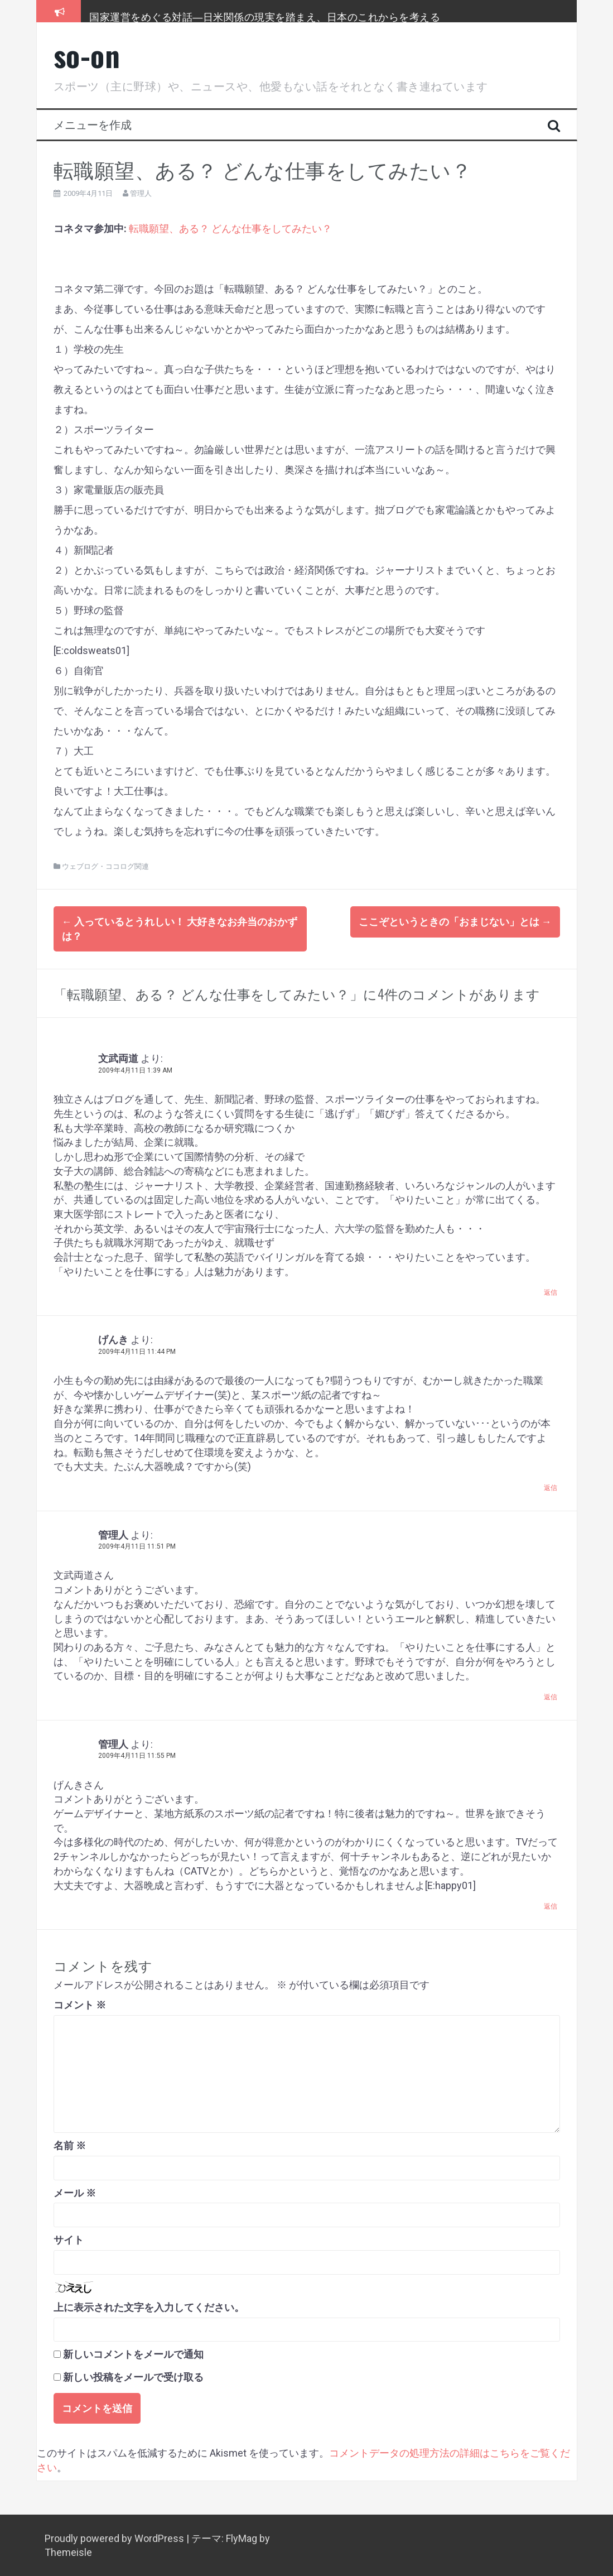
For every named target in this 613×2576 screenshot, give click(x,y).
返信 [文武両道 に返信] (550, 1292)
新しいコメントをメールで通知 (133, 2354)
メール (75, 2192)
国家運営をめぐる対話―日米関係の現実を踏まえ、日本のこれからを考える (264, 16)
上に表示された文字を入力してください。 (149, 2307)
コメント (80, 2004)
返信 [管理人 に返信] (550, 1696)
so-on (87, 54)
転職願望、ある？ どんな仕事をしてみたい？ (230, 228)
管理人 (141, 193)
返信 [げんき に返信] (550, 1487)
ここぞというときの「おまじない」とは (455, 921)
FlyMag (241, 2538)
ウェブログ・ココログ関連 (105, 866)
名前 (70, 2145)
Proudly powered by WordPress (115, 2538)
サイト (69, 2239)
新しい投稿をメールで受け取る (133, 2376)
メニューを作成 (93, 124)
